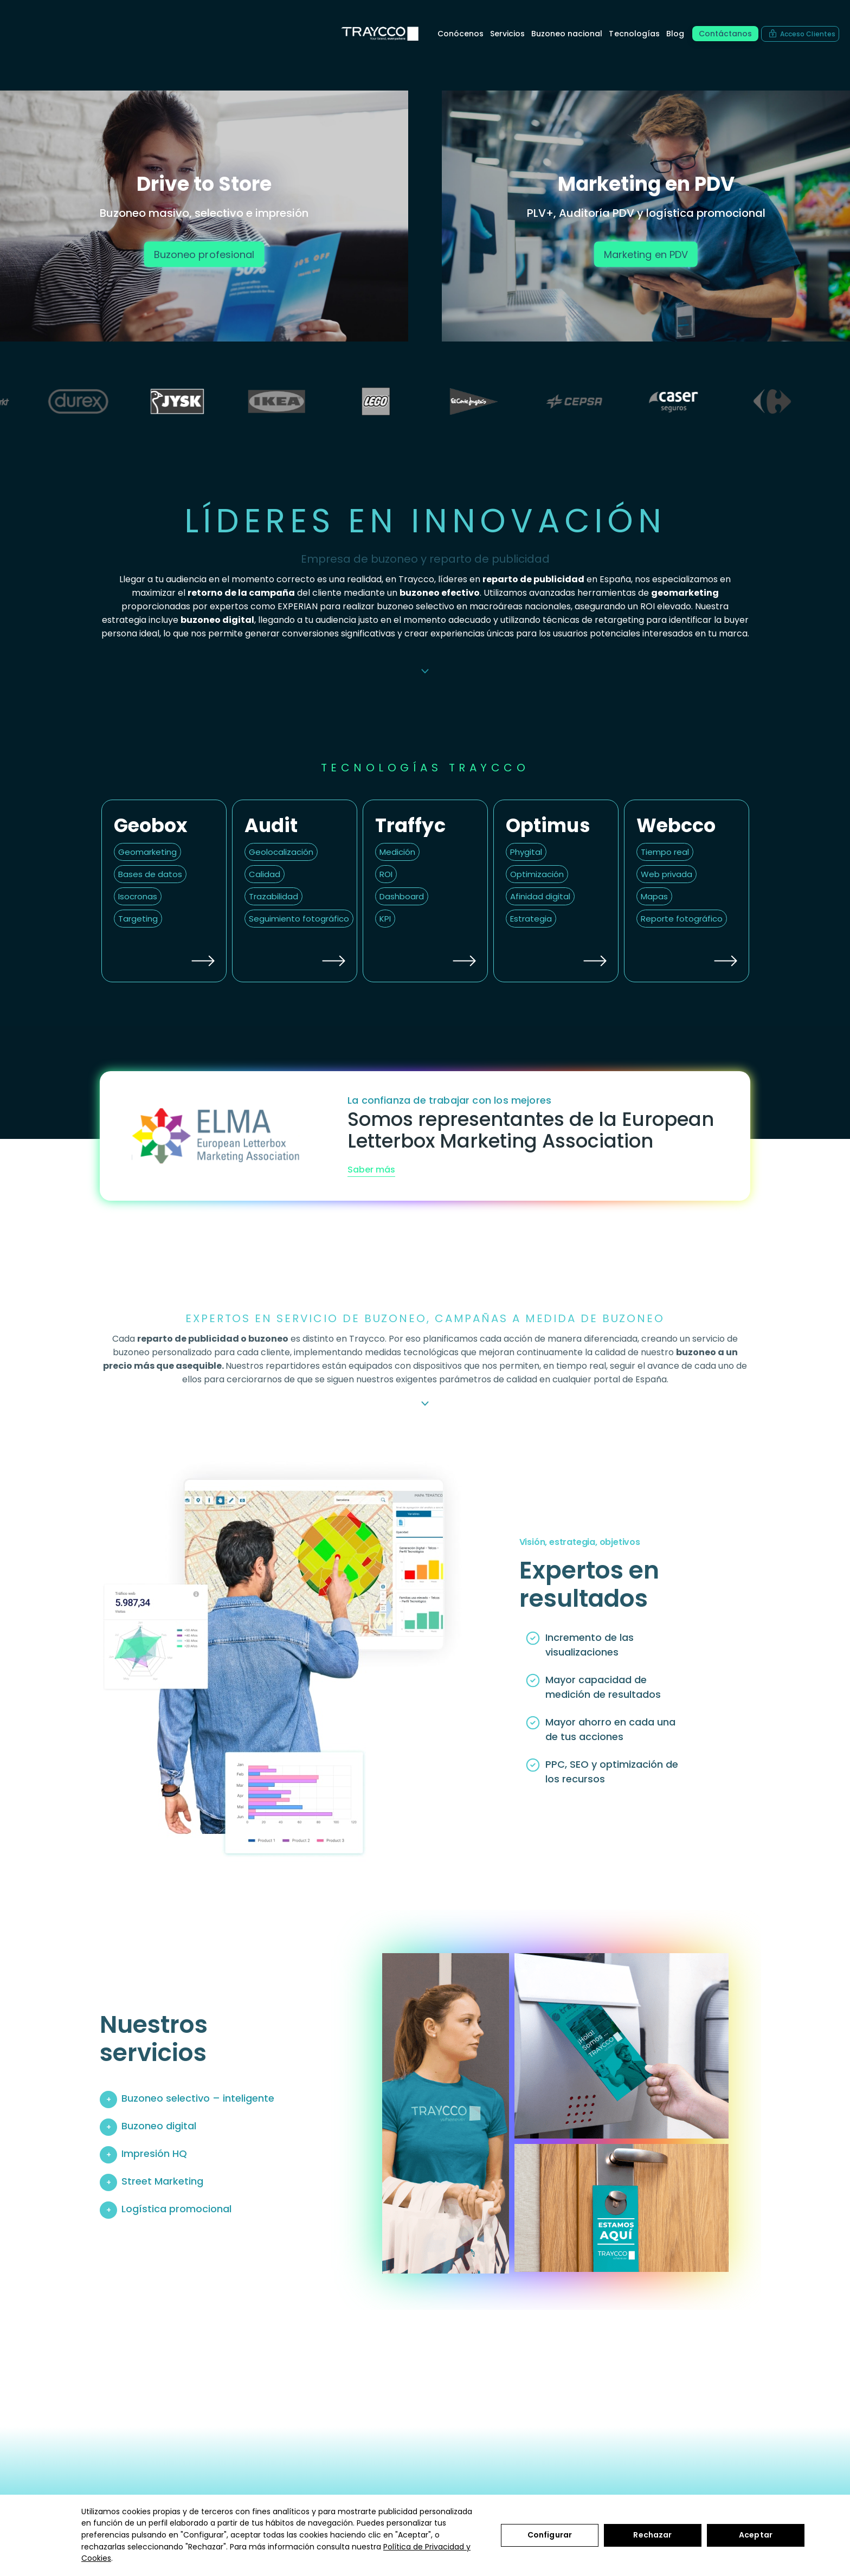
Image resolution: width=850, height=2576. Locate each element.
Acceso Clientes (807, 33)
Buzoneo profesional (204, 254)
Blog (675, 33)
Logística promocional (176, 2209)
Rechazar (652, 2534)
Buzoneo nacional (566, 33)
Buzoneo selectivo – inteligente (197, 2098)
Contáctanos (725, 33)
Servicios (507, 33)
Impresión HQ (154, 2153)
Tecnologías (634, 33)
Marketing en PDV (646, 254)
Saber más (371, 1169)
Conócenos (460, 33)
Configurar (549, 2534)
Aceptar (755, 2534)
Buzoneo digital (158, 2126)
